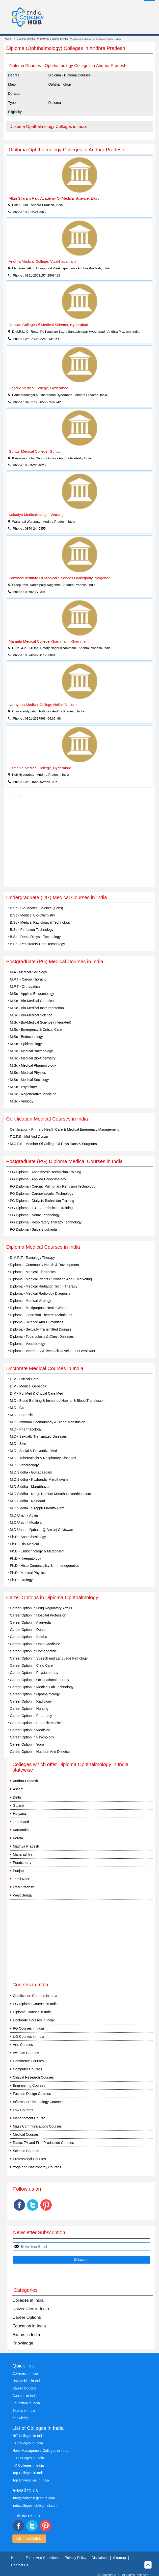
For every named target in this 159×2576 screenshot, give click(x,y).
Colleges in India (28, 2300)
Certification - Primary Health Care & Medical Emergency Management (64, 1129)
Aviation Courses (26, 2053)
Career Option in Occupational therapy (39, 1680)
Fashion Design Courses (32, 2094)
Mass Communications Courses (37, 2126)
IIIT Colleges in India (28, 2458)
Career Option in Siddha (28, 1637)
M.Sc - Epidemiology (26, 1044)
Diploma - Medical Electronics (32, 1272)
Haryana (19, 1814)
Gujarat (18, 1805)
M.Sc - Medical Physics (28, 1073)
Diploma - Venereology (27, 1344)
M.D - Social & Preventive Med (33, 1451)
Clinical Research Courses (33, 2077)
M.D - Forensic (21, 1415)
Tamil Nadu (21, 1879)
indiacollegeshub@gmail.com (34, 2505)
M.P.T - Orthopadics (25, 986)
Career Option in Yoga (27, 1744)
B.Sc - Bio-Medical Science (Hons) (36, 908)
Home (8, 38)
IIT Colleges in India (27, 2443)
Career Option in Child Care (31, 1665)
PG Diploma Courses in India (35, 2004)
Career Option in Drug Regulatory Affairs (41, 1608)
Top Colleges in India (28, 2473)
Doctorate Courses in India (33, 2020)
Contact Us (19, 2565)
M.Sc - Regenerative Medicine (33, 1094)
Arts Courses (23, 2045)
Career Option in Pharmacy (31, 1716)
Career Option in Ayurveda (30, 1622)
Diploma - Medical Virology (30, 1301)
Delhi (17, 1797)
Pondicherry (22, 1863)
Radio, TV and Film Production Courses (43, 2143)
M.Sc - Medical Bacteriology (31, 1051)
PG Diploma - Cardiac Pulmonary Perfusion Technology (52, 1186)
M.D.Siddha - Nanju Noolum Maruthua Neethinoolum (50, 1494)
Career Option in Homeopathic (33, 1651)
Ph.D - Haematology (25, 1558)
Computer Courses (27, 2069)
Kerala (18, 1838)
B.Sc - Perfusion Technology (31, 930)
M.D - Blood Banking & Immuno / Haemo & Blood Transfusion (57, 1401)
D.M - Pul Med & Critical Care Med (36, 1393)
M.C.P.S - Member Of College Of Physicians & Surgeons (53, 1144)
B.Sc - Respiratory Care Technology (37, 944)
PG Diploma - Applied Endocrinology (38, 1179)
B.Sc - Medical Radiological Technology (40, 922)
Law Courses (23, 2110)
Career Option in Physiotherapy (34, 1673)
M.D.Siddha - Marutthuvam (30, 1487)
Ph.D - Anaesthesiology (28, 1537)
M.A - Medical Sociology (28, 972)
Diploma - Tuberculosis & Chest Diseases (42, 1336)
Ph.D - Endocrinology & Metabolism (37, 1551)
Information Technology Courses (38, 2102)
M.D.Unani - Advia (24, 1515)
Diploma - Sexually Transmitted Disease (40, 1329)
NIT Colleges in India (28, 2436)
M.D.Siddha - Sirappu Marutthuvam (37, 1508)
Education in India (29, 2326)
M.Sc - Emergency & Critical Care (36, 1029)
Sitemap (119, 2558)
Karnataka (21, 1830)
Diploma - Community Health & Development (44, 1265)
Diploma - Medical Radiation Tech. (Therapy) (44, 1286)
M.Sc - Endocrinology (26, 1037)
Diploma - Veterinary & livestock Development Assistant (52, 1351)
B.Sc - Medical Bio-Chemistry (32, 915)
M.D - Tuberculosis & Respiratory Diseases (43, 1458)
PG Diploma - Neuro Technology (35, 1215)
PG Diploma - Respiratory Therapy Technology (45, 1222)
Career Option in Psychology (32, 1737)
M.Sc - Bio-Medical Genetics (32, 1001)
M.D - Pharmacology (26, 1429)
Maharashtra (22, 1854)
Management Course (29, 2118)
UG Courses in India (28, 2036)
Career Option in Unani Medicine (35, 1644)
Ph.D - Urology (21, 1580)
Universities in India (30, 2308)
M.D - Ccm (18, 1408)
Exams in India (26, 2334)
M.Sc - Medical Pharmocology (33, 1065)
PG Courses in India (28, 2028)
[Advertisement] (79, 849)
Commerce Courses (28, 2061)
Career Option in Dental (28, 1630)
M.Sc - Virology (21, 1101)
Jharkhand (21, 1822)
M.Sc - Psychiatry (23, 1087)
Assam (18, 1789)
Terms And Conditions (42, 2558)
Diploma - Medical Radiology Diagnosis (40, 1293)
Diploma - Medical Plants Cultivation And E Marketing (51, 1279)
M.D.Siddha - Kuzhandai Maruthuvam (39, 1479)
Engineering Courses (29, 2085)
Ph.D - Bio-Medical (24, 1544)
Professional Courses (29, 2159)
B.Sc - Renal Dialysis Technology (35, 937)
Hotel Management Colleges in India (40, 2451)
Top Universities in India (30, 2480)
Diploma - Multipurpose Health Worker (39, 1308)
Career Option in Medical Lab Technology (42, 1687)
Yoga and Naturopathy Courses (37, 2167)
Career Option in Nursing (29, 1708)
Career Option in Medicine (30, 1730)
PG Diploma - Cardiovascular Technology (41, 1193)
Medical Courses (26, 2134)
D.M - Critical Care (24, 1379)
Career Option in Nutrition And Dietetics (40, 1752)
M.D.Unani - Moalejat (26, 1522)
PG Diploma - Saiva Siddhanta (33, 1229)
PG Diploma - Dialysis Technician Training (42, 1201)
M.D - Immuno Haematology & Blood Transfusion (47, 1422)
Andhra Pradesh (25, 1781)
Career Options (26, 2317)
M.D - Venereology (24, 1465)
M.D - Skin (18, 1444)
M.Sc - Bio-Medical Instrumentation (37, 1008)
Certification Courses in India (35, 1996)
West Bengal (22, 1895)
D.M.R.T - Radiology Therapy (32, 1258)
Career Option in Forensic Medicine (37, 1723)
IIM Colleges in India (28, 2465)
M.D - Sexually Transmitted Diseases (38, 1436)
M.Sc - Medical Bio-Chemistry (32, 1058)
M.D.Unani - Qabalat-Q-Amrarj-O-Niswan (41, 1530)
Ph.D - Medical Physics (28, 1573)
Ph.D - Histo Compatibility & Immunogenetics (44, 1566)
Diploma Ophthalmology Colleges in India (48, 126)
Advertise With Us (29, 2539)
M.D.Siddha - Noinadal (27, 1501)
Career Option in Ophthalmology (35, 1694)
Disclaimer (100, 2558)
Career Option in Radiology (31, 1701)
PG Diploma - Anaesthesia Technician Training (45, 1172)
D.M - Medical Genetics (28, 1386)
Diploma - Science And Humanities (36, 1322)
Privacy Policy (75, 2558)
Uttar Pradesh (23, 1887)
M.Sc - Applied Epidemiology (32, 994)
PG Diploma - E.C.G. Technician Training (41, 1208)
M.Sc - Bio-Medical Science (31, 1015)
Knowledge (22, 2343)
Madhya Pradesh (26, 1846)
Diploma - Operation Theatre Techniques (41, 1315)
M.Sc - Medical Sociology (29, 1080)
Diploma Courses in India (54, 38)
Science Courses (26, 2151)
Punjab (18, 1871)
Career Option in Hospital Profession (38, 1615)
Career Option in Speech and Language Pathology (49, 1658)
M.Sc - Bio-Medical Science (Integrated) (40, 1022)
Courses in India (26, 38)
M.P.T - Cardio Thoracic (28, 979)
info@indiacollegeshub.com (33, 2498)
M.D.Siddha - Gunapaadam (31, 1472)
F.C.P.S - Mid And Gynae (29, 1137)
